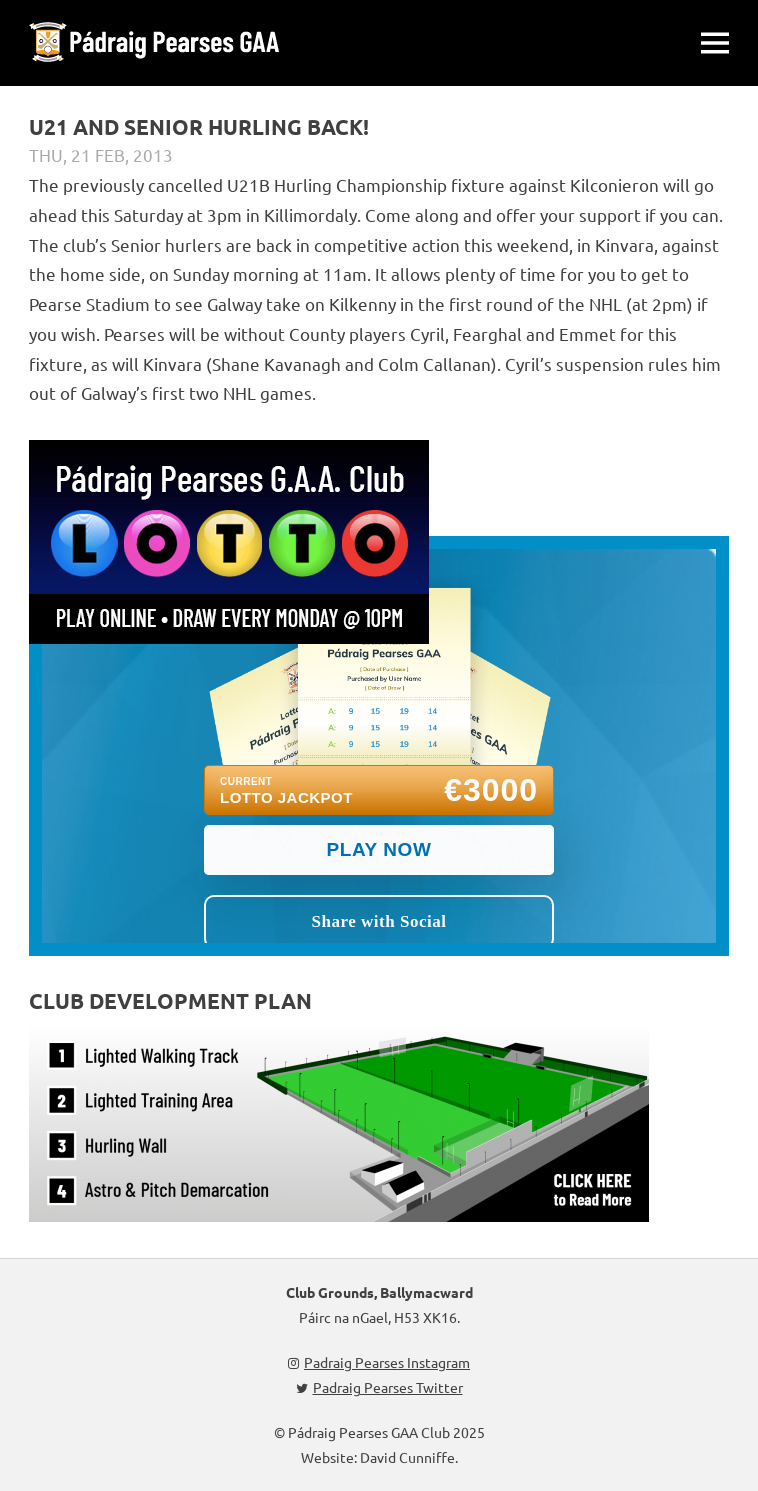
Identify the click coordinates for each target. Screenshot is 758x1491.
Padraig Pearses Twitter (379, 1387)
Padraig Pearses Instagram (379, 1362)
